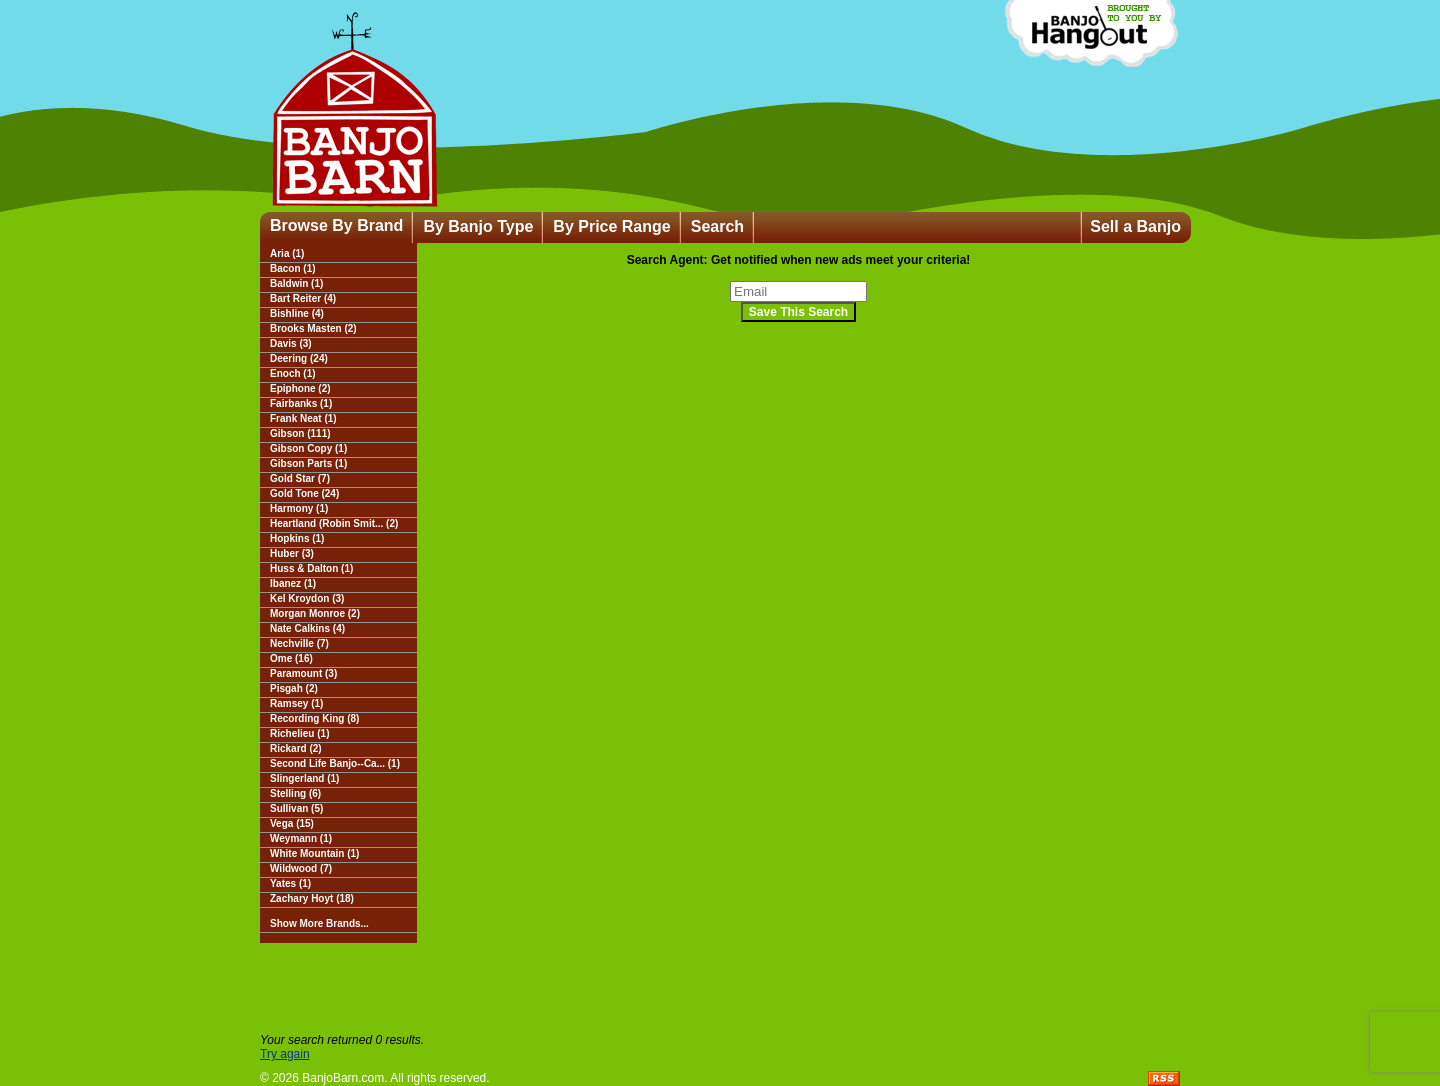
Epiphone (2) (300, 388)
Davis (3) (291, 343)
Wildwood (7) (301, 868)
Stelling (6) (295, 793)
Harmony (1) (299, 508)
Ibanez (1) (293, 583)
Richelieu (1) (299, 733)
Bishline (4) (297, 313)
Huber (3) (292, 553)
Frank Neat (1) (303, 418)
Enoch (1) (293, 373)
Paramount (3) (303, 673)
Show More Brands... (319, 923)
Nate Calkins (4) (307, 628)
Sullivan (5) (296, 808)
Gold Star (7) (300, 478)
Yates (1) (290, 883)
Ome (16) (291, 658)
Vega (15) (292, 823)
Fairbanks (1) (301, 403)
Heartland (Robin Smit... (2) (334, 523)
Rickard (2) (296, 748)
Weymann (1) (301, 838)
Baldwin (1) (296, 283)
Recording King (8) (314, 718)
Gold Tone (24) (304, 493)
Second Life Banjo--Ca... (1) (335, 763)
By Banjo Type (478, 226)
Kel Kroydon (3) (307, 598)
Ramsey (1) (296, 703)
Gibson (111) (300, 433)
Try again (285, 1054)
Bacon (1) (293, 268)
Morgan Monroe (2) (315, 613)
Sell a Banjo (1135, 226)
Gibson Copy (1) (308, 448)
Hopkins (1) (297, 538)
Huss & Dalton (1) (311, 568)
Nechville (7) (299, 643)
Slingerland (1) (304, 778)
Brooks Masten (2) (313, 328)
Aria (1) (287, 253)
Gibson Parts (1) (308, 463)
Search (717, 226)
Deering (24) (299, 358)
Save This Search (798, 312)
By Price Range (611, 226)
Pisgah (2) (294, 688)
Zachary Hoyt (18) (312, 898)
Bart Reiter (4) (303, 298)
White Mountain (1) (314, 853)
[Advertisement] (720, 988)
